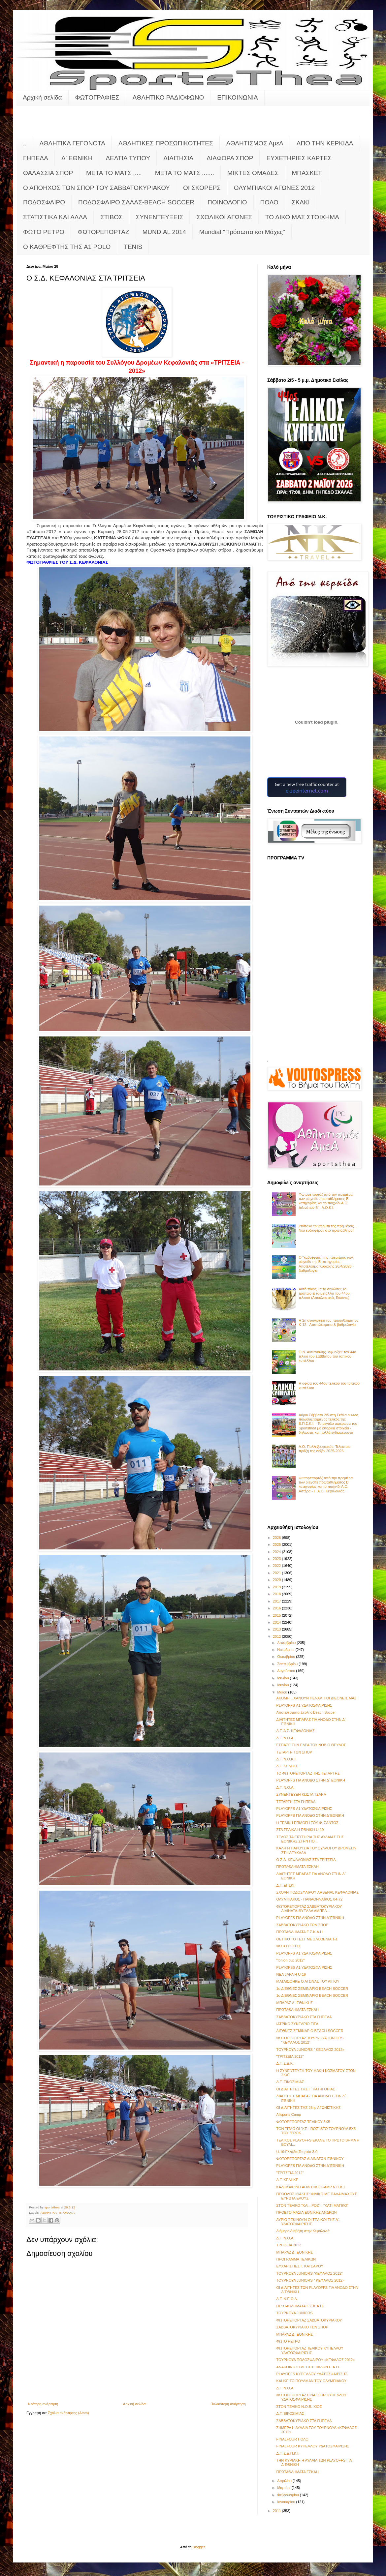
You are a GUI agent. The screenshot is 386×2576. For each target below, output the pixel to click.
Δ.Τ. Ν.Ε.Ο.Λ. (287, 2299)
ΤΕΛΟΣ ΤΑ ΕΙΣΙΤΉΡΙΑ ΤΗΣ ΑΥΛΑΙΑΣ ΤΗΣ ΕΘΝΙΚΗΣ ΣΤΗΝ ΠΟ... (309, 1839)
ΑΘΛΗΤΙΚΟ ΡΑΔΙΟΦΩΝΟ (168, 97)
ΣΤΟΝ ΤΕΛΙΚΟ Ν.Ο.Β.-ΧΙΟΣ (299, 2407)
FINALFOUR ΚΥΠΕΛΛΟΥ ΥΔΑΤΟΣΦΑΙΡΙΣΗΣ (312, 2446)
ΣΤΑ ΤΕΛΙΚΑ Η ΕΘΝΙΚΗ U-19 (300, 1830)
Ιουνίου (283, 1685)
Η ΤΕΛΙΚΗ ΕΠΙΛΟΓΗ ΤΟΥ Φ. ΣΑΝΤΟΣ (307, 1823)
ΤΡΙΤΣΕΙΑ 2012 (288, 2245)
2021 (277, 1573)
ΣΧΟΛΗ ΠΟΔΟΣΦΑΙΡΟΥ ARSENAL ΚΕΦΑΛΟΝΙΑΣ (317, 1892)
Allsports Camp (288, 2114)
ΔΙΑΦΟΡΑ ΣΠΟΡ (230, 158)
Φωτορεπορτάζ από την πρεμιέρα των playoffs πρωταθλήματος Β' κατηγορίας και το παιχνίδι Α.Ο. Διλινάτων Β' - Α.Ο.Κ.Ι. (326, 1201)
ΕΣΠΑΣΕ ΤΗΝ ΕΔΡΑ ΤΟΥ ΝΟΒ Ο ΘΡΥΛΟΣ (311, 1745)
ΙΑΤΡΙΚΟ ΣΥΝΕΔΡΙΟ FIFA (297, 2024)
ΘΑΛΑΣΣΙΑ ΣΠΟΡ (48, 172)
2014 (277, 1622)
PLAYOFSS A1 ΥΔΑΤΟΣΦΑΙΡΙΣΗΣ (304, 1967)
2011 (277, 2511)
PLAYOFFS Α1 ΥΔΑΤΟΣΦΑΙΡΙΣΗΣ (304, 1705)
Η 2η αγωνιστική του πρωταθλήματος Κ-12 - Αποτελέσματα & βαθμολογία (328, 1322)
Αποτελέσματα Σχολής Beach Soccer (306, 1712)
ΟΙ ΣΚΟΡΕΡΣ (202, 187)
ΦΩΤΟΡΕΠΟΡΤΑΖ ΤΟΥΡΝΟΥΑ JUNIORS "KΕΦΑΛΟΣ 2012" (309, 2040)
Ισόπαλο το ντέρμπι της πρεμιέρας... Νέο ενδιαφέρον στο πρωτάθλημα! (328, 1228)
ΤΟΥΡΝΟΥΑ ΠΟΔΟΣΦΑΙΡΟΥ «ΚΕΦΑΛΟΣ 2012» (315, 2360)
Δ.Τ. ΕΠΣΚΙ (285, 1885)
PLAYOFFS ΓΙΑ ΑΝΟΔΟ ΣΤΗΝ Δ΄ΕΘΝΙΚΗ (310, 1815)
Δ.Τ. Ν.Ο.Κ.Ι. (286, 1759)
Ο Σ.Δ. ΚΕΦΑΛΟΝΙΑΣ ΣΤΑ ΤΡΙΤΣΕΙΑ (306, 1860)
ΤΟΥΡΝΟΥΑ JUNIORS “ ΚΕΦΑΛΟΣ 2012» (310, 2050)
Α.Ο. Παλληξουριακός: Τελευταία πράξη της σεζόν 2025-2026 (324, 1449)
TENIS (133, 246)
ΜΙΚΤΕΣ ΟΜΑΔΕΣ (252, 172)
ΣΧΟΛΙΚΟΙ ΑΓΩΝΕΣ (224, 217)
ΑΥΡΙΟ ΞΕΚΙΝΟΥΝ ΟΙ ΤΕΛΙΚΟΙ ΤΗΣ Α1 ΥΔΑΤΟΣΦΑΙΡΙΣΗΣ (308, 2222)
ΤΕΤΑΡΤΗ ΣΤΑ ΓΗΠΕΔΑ (295, 1802)
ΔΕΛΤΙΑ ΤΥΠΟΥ (128, 158)
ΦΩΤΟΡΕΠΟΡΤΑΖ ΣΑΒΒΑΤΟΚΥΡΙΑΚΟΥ (309, 2320)
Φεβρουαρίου (288, 2495)
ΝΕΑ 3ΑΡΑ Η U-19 (291, 1974)
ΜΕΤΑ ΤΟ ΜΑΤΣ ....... (184, 172)
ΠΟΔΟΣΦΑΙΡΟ (44, 202)
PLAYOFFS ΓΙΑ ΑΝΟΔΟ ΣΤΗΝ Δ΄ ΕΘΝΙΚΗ (310, 1780)
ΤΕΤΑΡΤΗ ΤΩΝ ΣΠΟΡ (294, 1752)
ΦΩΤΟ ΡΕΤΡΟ (43, 231)
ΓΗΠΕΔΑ (35, 158)
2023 (277, 1559)
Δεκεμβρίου (287, 1643)
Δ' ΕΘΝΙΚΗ (76, 158)
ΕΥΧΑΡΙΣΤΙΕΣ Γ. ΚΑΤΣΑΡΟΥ (299, 2266)
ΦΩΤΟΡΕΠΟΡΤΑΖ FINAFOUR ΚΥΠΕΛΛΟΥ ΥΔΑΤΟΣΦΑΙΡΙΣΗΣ (311, 2397)
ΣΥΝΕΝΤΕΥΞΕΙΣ (159, 217)
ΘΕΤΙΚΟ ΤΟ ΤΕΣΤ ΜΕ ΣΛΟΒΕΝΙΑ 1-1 (307, 1939)
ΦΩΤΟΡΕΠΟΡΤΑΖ (103, 231)
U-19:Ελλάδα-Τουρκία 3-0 (296, 2152)
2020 (277, 1580)
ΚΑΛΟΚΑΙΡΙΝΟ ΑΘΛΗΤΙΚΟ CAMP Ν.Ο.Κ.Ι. (310, 2187)
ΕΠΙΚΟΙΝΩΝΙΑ (237, 97)
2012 (277, 1636)
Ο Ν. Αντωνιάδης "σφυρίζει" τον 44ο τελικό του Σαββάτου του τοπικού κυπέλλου (327, 1356)
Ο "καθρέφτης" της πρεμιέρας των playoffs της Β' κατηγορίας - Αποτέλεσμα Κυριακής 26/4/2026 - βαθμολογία (326, 1264)
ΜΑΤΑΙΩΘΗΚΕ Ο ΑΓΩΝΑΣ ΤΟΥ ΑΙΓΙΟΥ (307, 1981)
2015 (277, 1615)
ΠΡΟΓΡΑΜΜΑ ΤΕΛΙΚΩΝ (296, 2259)
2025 (277, 1544)
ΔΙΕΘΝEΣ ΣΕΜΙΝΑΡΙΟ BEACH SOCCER (309, 2031)
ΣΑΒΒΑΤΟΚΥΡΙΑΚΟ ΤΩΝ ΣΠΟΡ (302, 1925)
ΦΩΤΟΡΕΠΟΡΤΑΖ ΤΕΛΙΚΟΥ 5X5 (303, 2122)
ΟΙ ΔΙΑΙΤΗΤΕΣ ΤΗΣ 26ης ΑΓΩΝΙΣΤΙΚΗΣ (308, 2108)
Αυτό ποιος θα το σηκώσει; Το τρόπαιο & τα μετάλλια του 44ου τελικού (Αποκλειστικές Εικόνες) (324, 1293)
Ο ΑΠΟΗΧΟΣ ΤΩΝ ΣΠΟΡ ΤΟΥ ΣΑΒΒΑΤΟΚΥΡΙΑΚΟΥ (96, 187)
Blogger (199, 2547)
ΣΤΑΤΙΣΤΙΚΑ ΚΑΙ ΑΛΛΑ (55, 217)
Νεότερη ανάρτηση (43, 2404)
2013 (277, 1629)
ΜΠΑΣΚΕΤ (307, 172)
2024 (277, 1552)
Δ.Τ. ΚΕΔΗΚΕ (287, 1766)
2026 (277, 1538)
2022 (277, 1566)
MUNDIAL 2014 (164, 231)
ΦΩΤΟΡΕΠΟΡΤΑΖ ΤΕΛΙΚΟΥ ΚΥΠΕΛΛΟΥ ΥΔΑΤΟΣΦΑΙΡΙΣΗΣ (309, 2350)
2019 (277, 1587)
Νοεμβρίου (286, 1650)
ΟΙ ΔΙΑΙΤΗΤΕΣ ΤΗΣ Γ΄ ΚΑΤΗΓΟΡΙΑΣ (305, 2089)
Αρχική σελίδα (42, 97)
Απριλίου (285, 2481)
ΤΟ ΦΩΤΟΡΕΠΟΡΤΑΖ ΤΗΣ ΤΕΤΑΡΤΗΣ (307, 1773)
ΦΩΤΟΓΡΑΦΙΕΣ (97, 97)
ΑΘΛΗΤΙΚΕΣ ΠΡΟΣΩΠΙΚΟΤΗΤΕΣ (165, 143)
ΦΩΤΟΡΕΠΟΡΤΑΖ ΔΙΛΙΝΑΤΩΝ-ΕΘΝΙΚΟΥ (309, 2159)
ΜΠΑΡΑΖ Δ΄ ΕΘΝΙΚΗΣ (294, 2003)
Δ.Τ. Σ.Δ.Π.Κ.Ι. (287, 2453)
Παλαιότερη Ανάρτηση (228, 2404)
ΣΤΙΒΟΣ (111, 217)
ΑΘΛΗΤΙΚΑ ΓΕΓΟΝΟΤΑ (72, 143)
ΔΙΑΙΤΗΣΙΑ (178, 158)
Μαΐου (282, 1692)
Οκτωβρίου (286, 1657)
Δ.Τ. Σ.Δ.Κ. (285, 2063)
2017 (277, 1601)
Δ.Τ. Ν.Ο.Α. (285, 1738)
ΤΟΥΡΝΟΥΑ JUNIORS (294, 2313)
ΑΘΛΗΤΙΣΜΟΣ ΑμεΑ (254, 143)
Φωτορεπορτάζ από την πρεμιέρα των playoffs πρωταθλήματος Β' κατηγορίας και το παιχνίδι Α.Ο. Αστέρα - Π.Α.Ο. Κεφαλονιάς (326, 1484)
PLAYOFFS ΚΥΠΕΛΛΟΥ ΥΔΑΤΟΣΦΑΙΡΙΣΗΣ (311, 2374)
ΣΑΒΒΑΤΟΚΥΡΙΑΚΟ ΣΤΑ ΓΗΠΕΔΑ (304, 2017)
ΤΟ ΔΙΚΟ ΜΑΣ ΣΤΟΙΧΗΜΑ (302, 217)
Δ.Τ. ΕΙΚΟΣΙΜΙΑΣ (290, 2082)
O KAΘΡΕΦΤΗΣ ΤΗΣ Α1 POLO (67, 246)
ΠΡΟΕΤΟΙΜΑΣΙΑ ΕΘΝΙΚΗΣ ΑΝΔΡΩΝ (306, 2212)
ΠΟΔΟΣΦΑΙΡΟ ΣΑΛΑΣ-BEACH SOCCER (136, 202)
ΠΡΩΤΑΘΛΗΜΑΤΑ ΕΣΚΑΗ (297, 1867)
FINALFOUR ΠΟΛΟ (292, 2439)
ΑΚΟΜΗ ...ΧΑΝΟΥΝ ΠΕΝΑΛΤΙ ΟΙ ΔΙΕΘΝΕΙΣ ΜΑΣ (316, 1698)
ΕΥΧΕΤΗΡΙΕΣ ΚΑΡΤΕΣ (299, 158)
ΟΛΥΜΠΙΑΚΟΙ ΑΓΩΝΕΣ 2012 (274, 187)
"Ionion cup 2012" (290, 1960)
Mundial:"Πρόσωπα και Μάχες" (242, 231)
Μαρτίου (284, 2488)
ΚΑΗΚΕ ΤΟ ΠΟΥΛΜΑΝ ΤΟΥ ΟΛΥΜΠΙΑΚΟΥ (311, 2381)
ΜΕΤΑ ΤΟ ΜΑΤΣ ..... (114, 172)
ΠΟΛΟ (269, 202)
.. (24, 143)
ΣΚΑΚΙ (301, 202)
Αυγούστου (286, 1671)
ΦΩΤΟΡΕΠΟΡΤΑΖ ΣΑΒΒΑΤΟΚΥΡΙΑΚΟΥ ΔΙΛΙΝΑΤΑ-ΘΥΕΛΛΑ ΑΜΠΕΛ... (309, 1908)
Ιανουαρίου (286, 2502)
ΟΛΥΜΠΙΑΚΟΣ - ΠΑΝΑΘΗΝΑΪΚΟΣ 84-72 (309, 1899)
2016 (277, 1608)
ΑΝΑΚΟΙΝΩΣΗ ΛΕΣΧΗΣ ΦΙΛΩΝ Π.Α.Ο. (308, 2367)
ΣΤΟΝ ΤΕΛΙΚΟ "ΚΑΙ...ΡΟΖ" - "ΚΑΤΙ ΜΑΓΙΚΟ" (312, 2205)
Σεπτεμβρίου (288, 1664)
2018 (277, 1594)
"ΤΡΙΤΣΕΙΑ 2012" (290, 2056)
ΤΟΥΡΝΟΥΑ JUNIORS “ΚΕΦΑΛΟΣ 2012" (309, 2273)
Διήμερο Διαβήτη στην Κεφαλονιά (302, 2231)
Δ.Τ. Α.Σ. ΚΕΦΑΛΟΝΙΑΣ (295, 1731)
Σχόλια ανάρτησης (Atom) (68, 2413)
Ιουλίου (283, 1678)
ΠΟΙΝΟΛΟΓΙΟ (227, 202)
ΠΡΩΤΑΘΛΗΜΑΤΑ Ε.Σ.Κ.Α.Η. (300, 1932)
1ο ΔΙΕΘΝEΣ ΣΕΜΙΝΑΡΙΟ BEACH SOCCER (312, 1989)
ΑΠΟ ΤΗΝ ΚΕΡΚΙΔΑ (325, 143)
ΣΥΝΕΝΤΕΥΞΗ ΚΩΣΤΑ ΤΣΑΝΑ (301, 1794)
